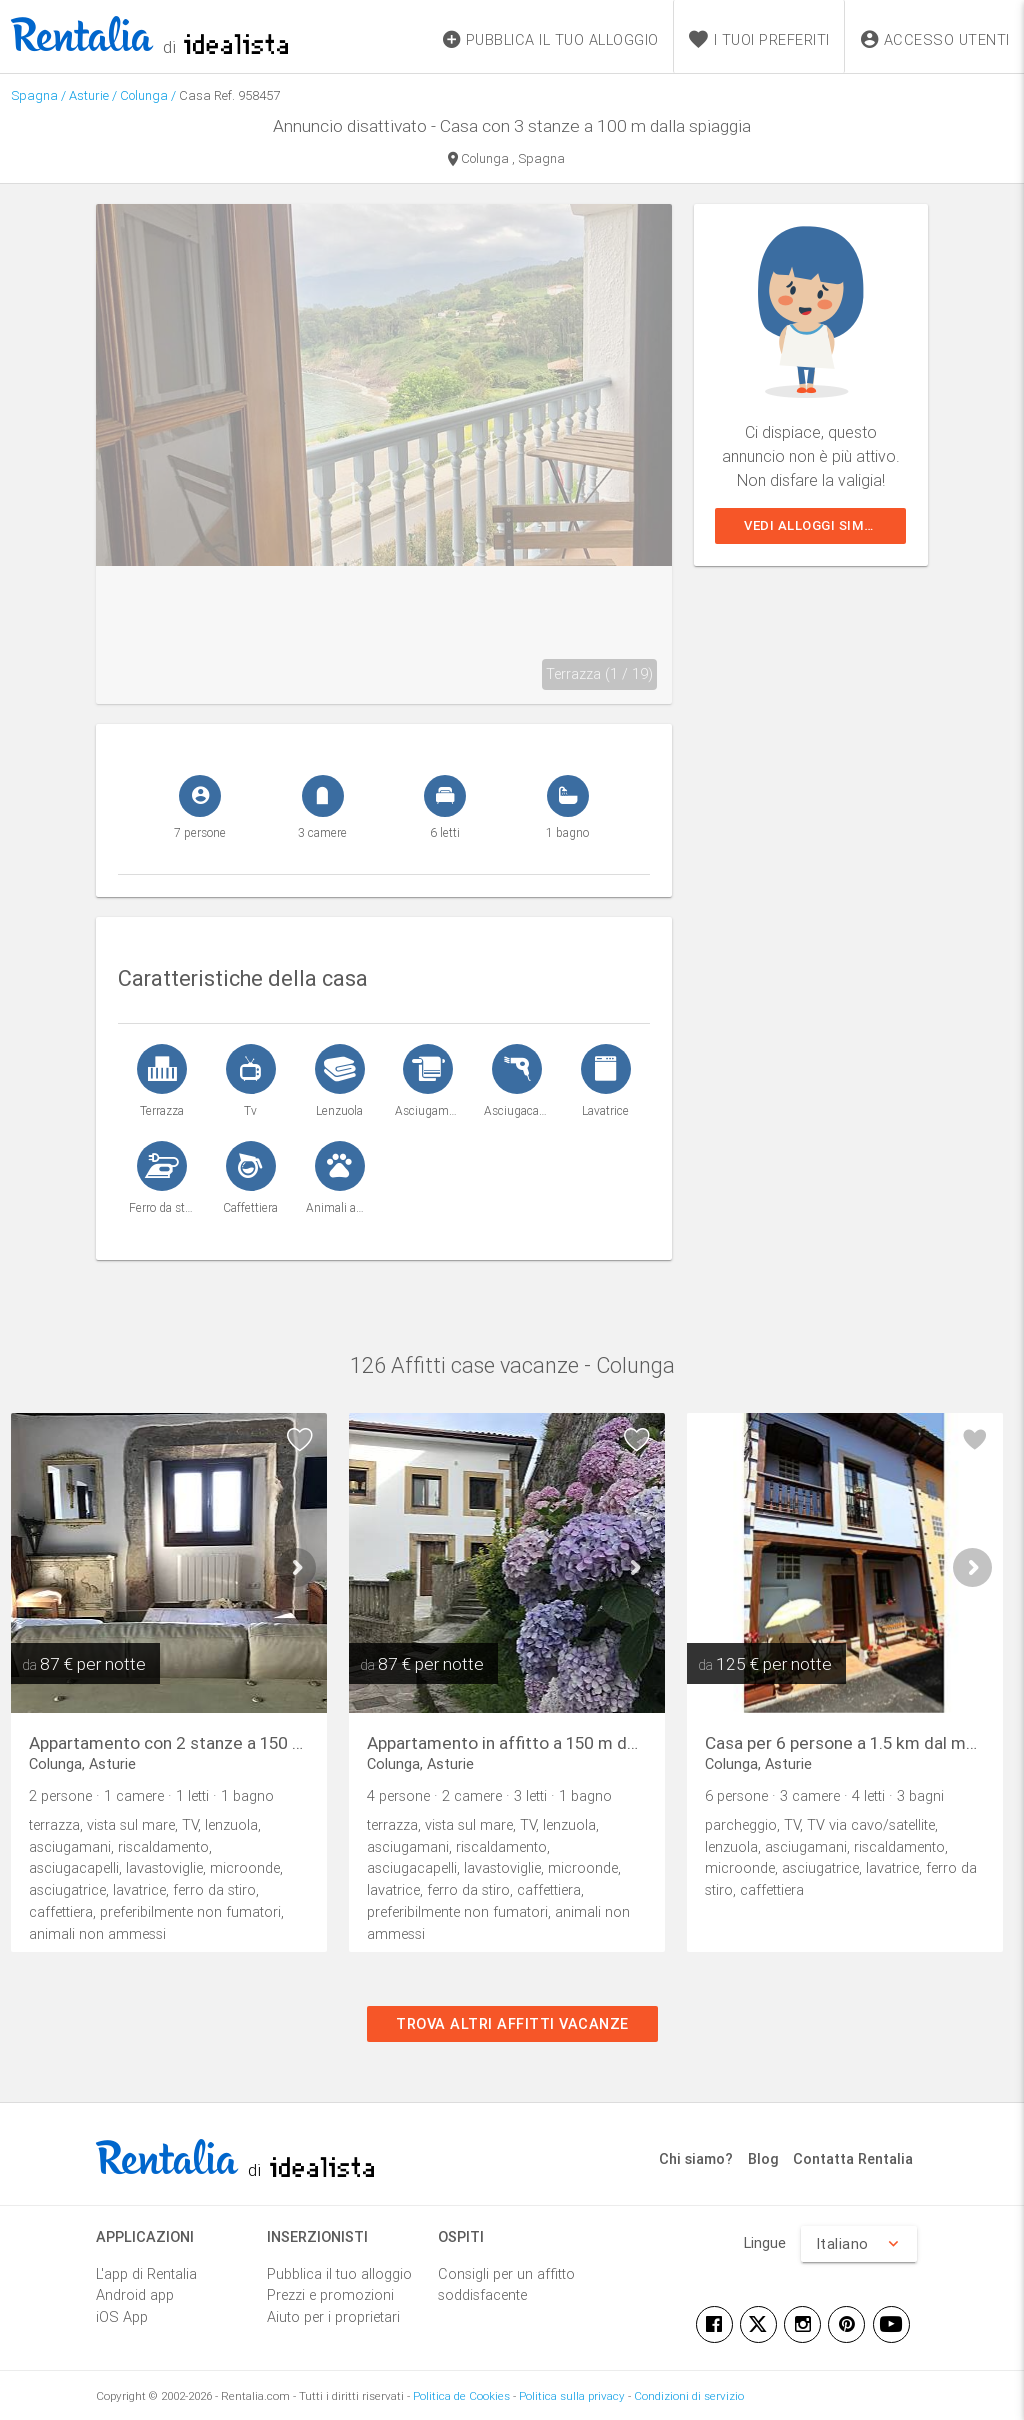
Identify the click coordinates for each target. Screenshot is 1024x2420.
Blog (763, 2158)
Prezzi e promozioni (330, 2294)
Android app (135, 2294)
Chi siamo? (696, 2158)
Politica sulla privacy (572, 2395)
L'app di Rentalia (146, 2273)
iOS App (122, 2316)
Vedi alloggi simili (812, 525)
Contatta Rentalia (853, 2158)
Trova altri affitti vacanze (512, 2023)
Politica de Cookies (461, 2395)
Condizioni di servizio (689, 2395)
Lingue (765, 2242)
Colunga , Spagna (506, 160)
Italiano (858, 2244)
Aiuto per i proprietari (333, 2316)
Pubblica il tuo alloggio (339, 2273)
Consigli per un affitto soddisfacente (506, 2284)
